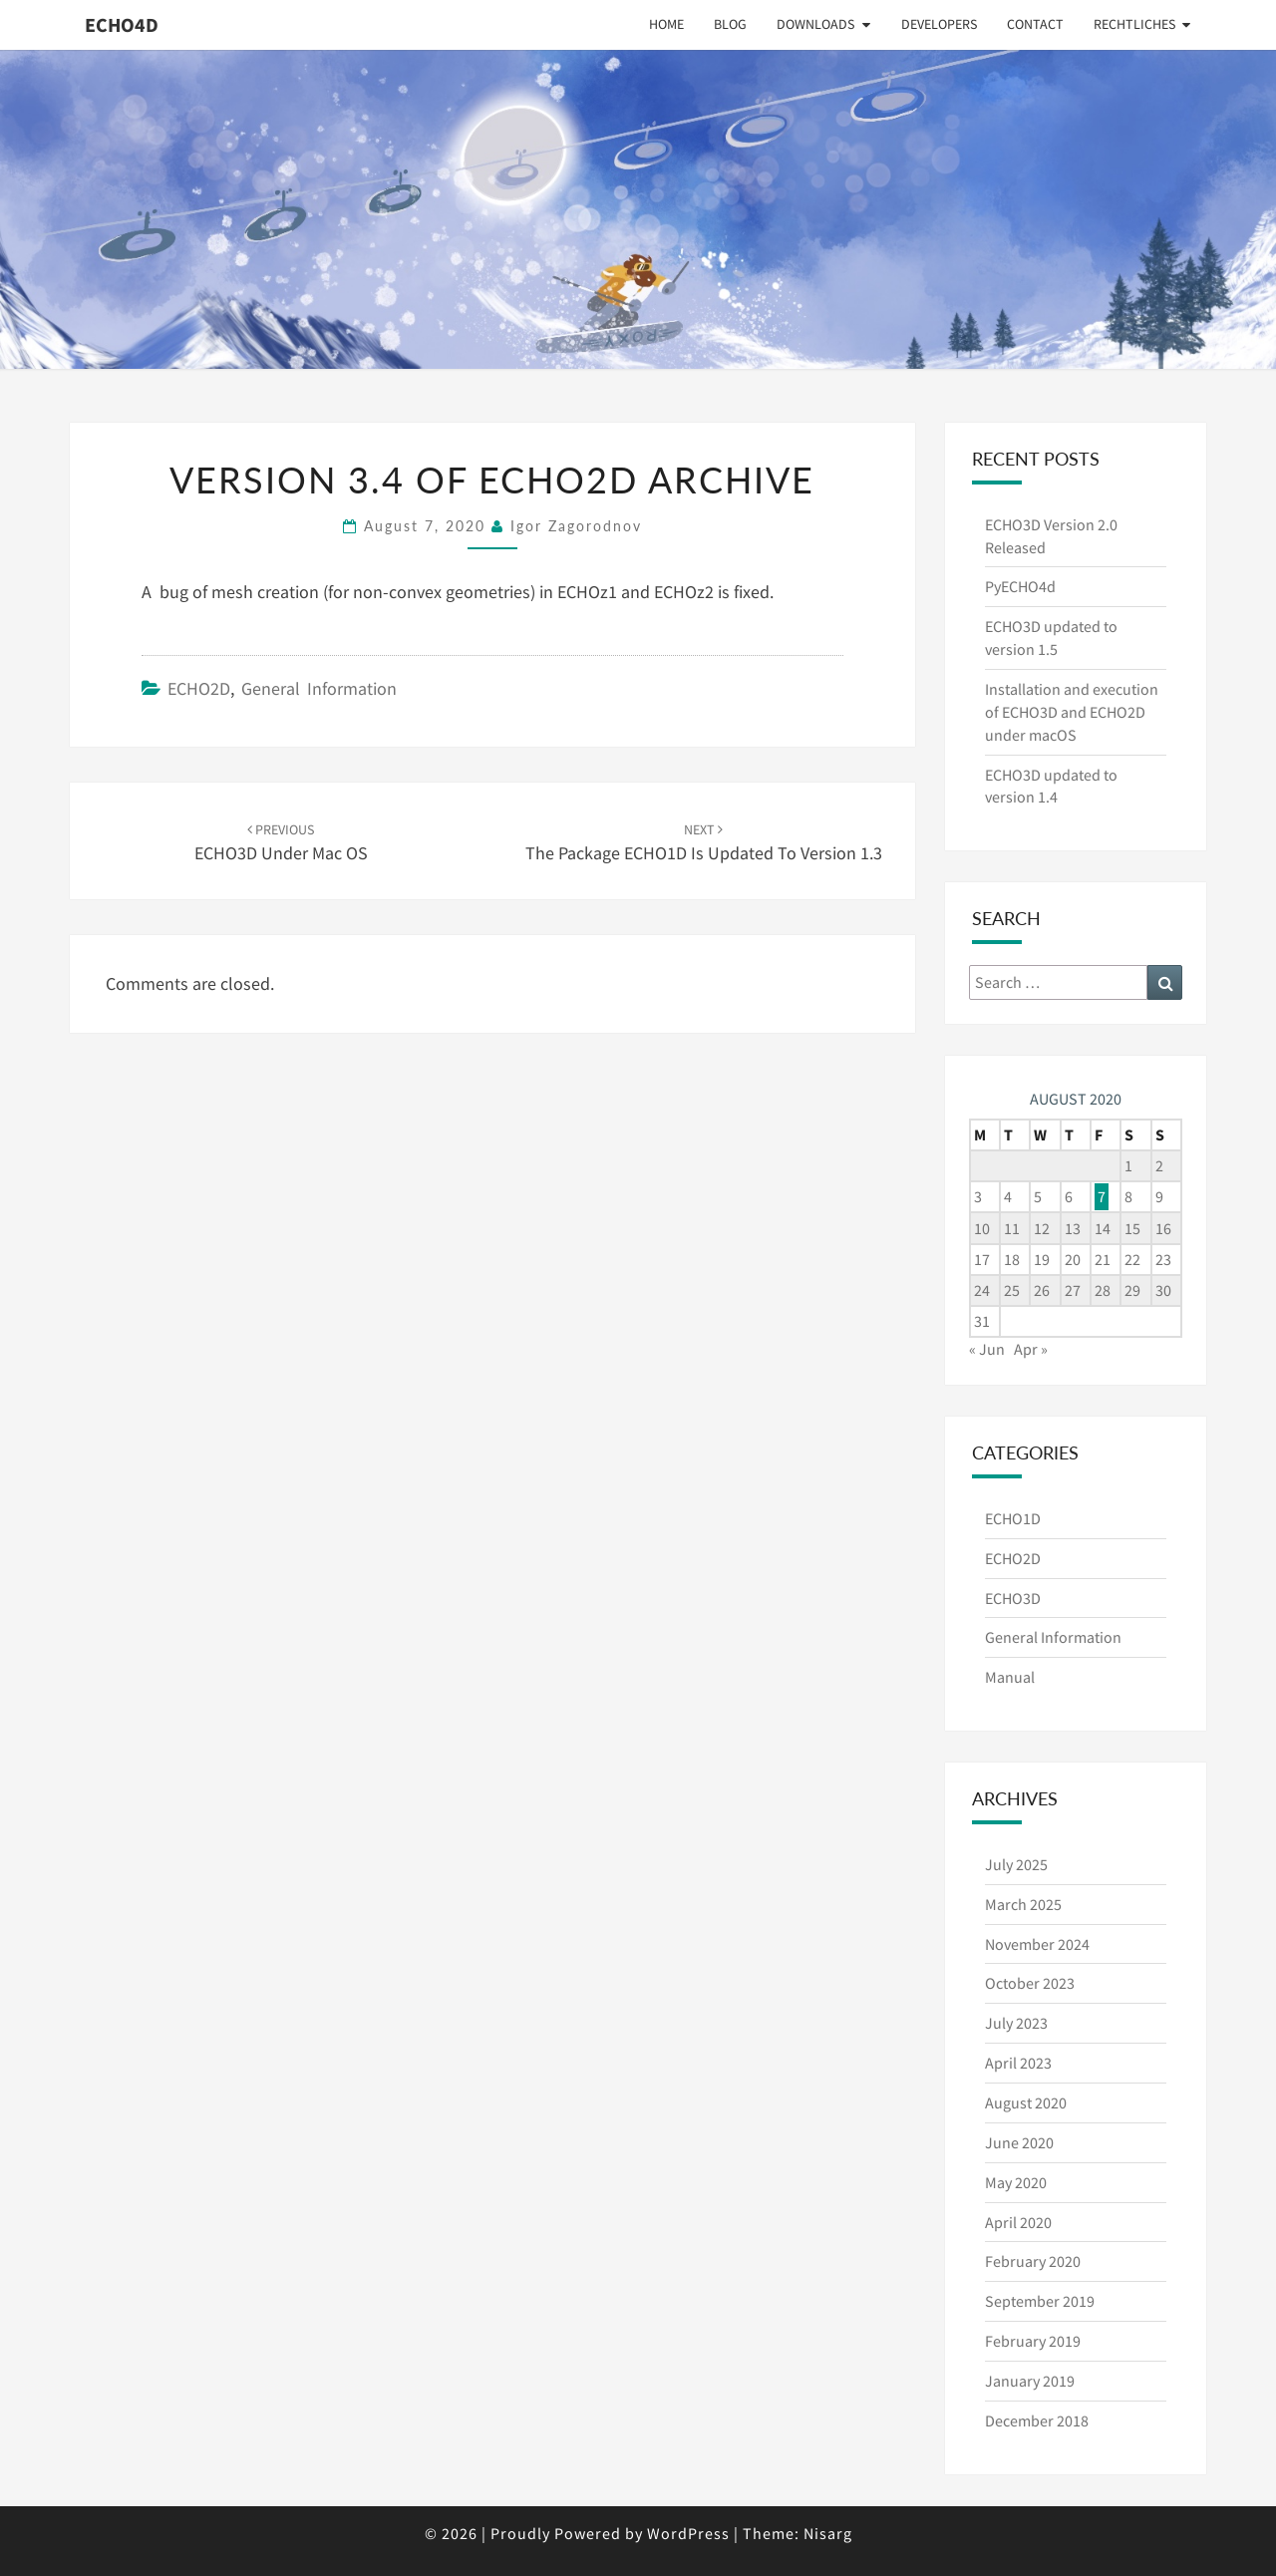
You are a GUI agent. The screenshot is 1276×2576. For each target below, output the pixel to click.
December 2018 (1037, 2420)
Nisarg (827, 2533)
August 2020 (1026, 2102)
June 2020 (1019, 2142)
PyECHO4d (1020, 586)
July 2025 (1016, 1864)
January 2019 (1030, 2381)
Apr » (1031, 1349)
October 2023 (1030, 1983)
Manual (1010, 1677)
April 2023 (1018, 2063)
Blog (730, 24)
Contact (1035, 24)
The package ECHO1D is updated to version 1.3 (703, 842)
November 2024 (1037, 1944)
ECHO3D (1013, 1598)
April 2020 (1018, 2222)
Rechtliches (1134, 24)
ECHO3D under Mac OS (281, 842)
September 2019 (1040, 2301)
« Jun (987, 1349)
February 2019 (1033, 2341)
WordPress (688, 2533)
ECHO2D (198, 688)
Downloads (815, 24)
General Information (319, 688)
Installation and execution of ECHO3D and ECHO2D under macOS (1071, 712)
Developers (939, 24)
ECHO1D (1013, 1518)
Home (666, 24)
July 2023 (1016, 2023)
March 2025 (1023, 1904)
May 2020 (1016, 2182)
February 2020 (1033, 2261)
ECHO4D (122, 24)
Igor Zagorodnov (576, 525)
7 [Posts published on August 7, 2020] (1102, 1196)
